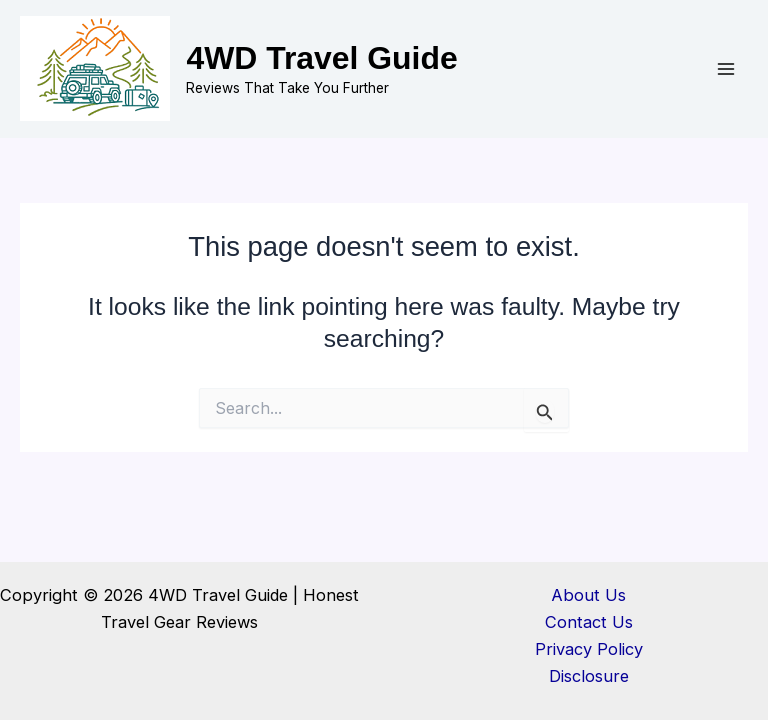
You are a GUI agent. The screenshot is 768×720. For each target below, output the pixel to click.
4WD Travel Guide (321, 58)
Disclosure (589, 676)
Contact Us (589, 622)
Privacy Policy (589, 649)
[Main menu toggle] (725, 69)
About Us (588, 595)
